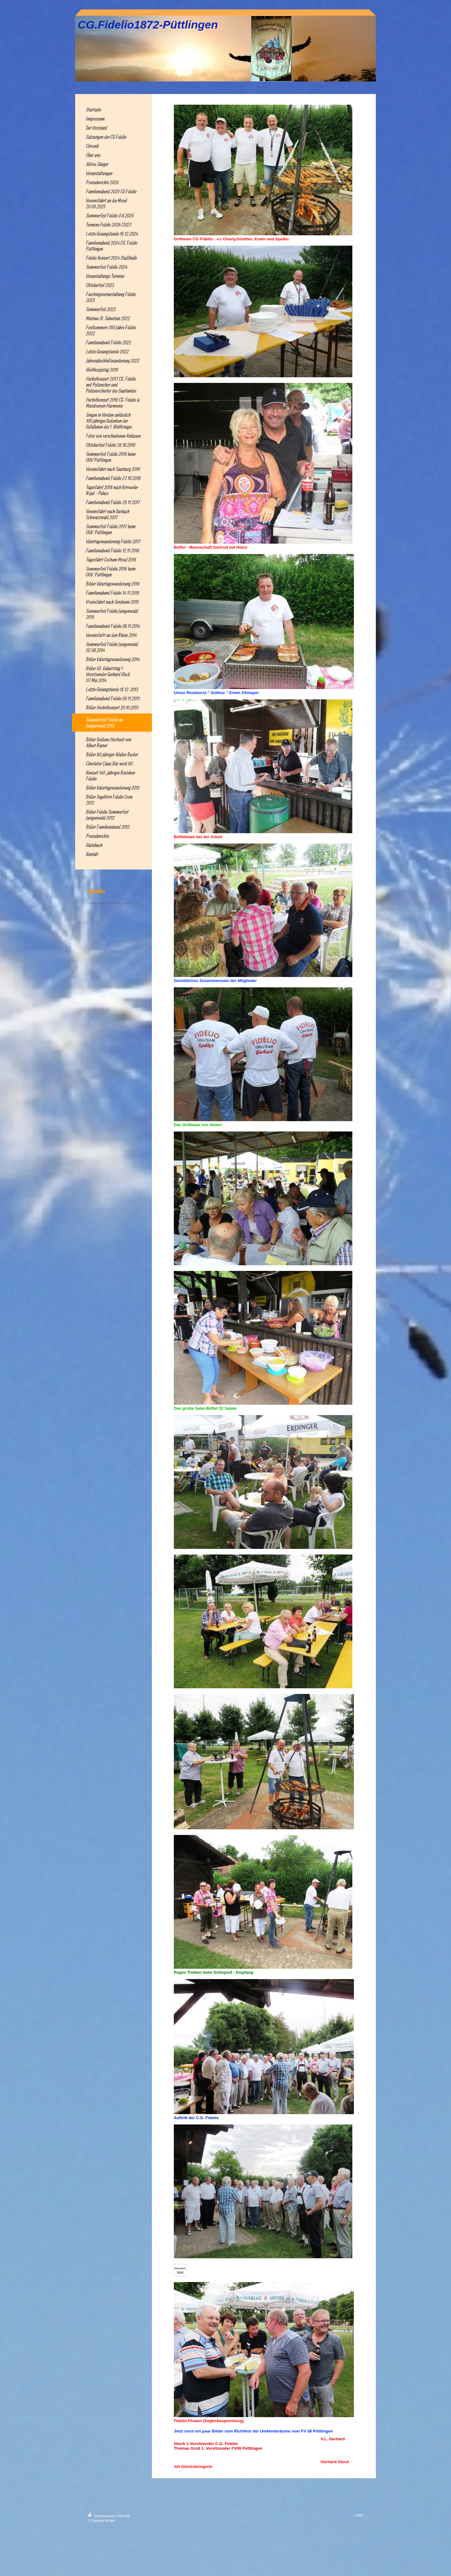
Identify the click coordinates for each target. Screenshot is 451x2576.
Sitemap (123, 2516)
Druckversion (101, 2516)
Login (359, 2515)
